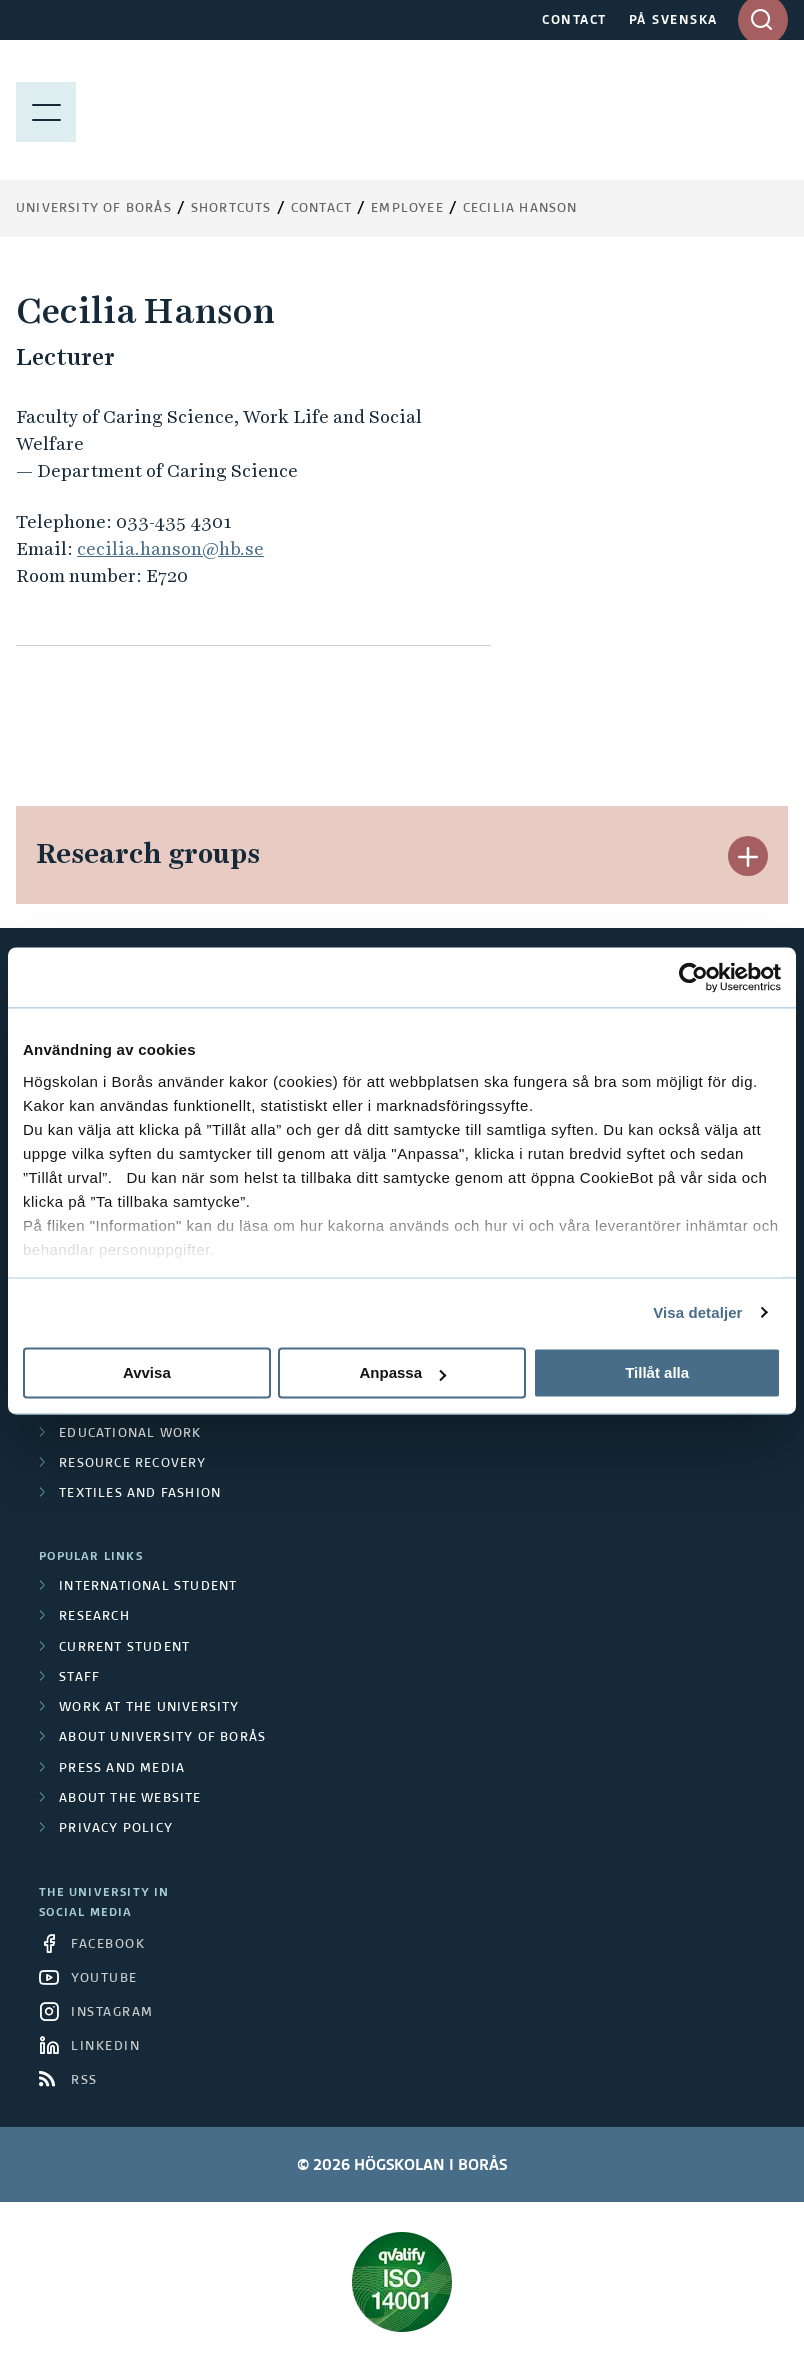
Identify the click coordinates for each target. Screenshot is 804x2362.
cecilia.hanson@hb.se (170, 548)
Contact (321, 209)
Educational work (130, 1434)
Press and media (122, 1769)
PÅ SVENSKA (673, 21)
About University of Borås (162, 1738)
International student (148, 1587)
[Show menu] (46, 110)
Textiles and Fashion (140, 1494)
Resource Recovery (132, 1464)
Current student (124, 1648)
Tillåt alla (657, 1372)
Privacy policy (116, 1829)
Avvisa (147, 1372)
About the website (130, 1799)
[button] (748, 856)
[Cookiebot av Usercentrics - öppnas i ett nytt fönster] (693, 977)
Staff (79, 1678)
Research (94, 1617)
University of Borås (94, 209)
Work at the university (149, 1708)
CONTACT (574, 21)
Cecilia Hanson (520, 209)
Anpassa (402, 1372)
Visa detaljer (697, 1312)
